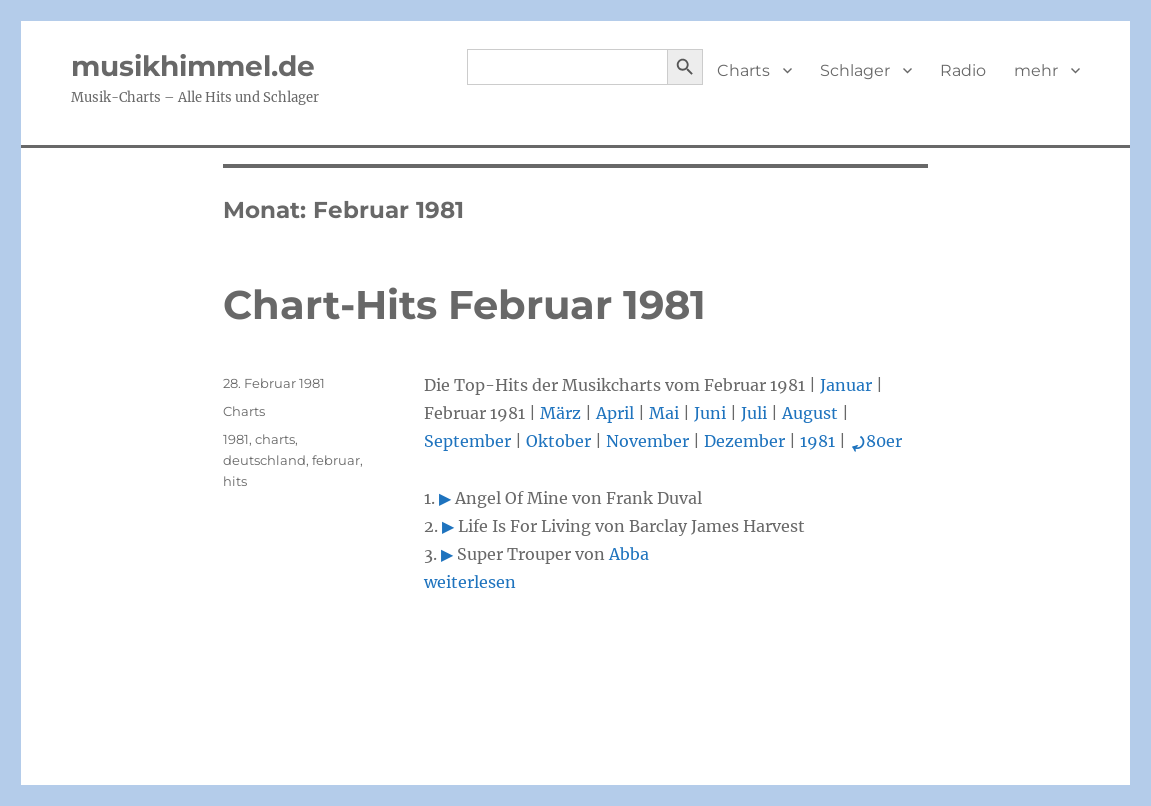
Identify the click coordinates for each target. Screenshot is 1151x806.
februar (336, 460)
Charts (743, 70)
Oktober (558, 441)
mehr (1036, 70)
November (647, 441)
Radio (963, 70)
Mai (664, 413)
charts (275, 439)
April (615, 413)
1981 (817, 441)
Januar (846, 385)
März (560, 413)
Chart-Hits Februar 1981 (464, 304)
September (467, 441)
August (810, 413)
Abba (629, 554)
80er (876, 441)
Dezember (744, 441)
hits (235, 481)
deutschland (264, 460)
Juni (710, 413)
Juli (754, 413)
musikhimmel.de (193, 66)
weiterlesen (470, 582)
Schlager (855, 70)
